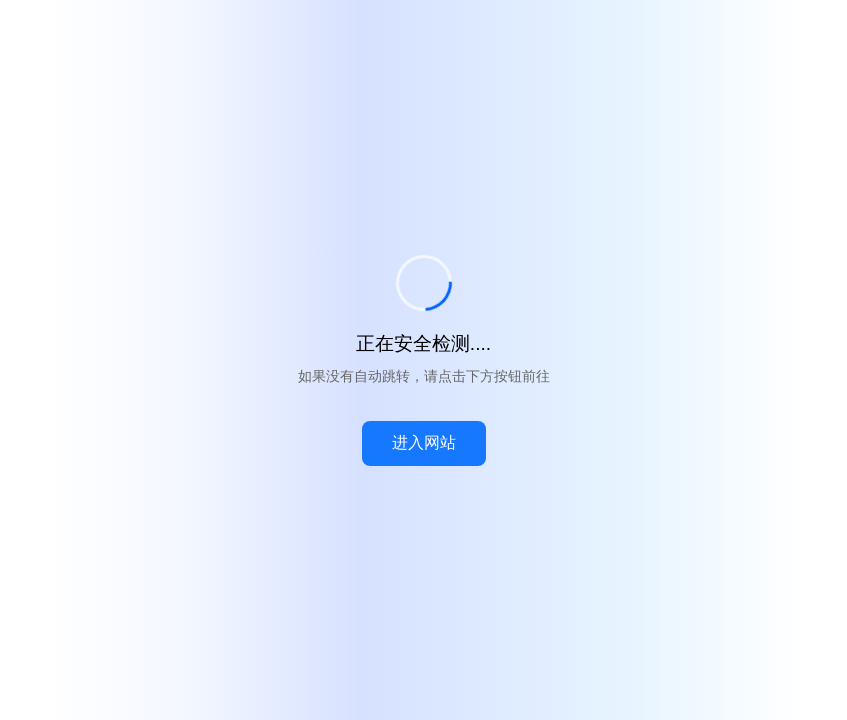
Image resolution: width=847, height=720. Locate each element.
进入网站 (424, 442)
